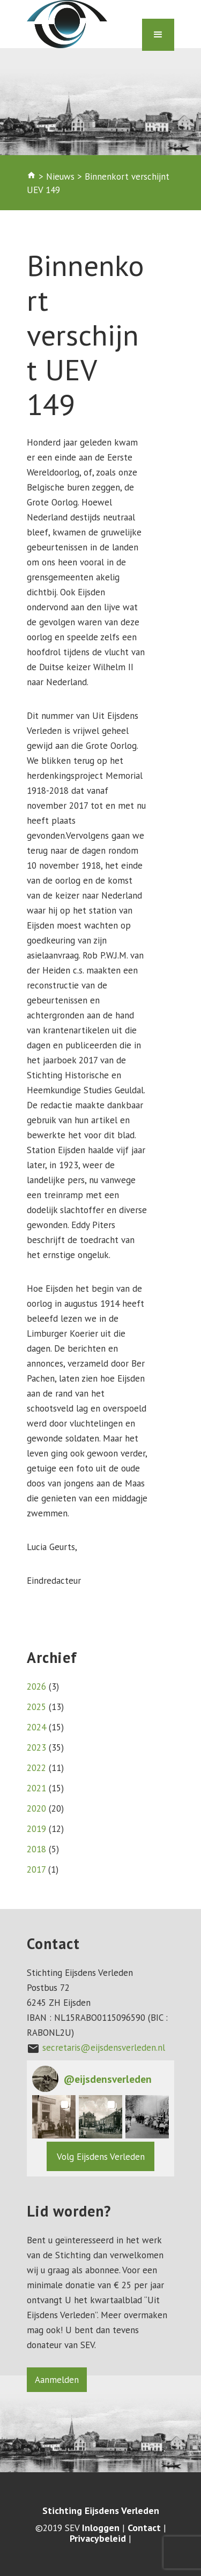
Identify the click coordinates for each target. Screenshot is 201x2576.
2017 (36, 1869)
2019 (36, 1829)
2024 (36, 1727)
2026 (36, 1686)
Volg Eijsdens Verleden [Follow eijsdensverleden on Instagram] (101, 2157)
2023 (36, 1747)
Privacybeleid (98, 2538)
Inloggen (101, 2528)
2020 (36, 1808)
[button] (54, 2116)
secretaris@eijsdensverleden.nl (103, 2047)
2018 (36, 1849)
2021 (36, 1788)
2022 (36, 1768)
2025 (36, 1707)
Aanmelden (57, 2380)
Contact (144, 2528)
